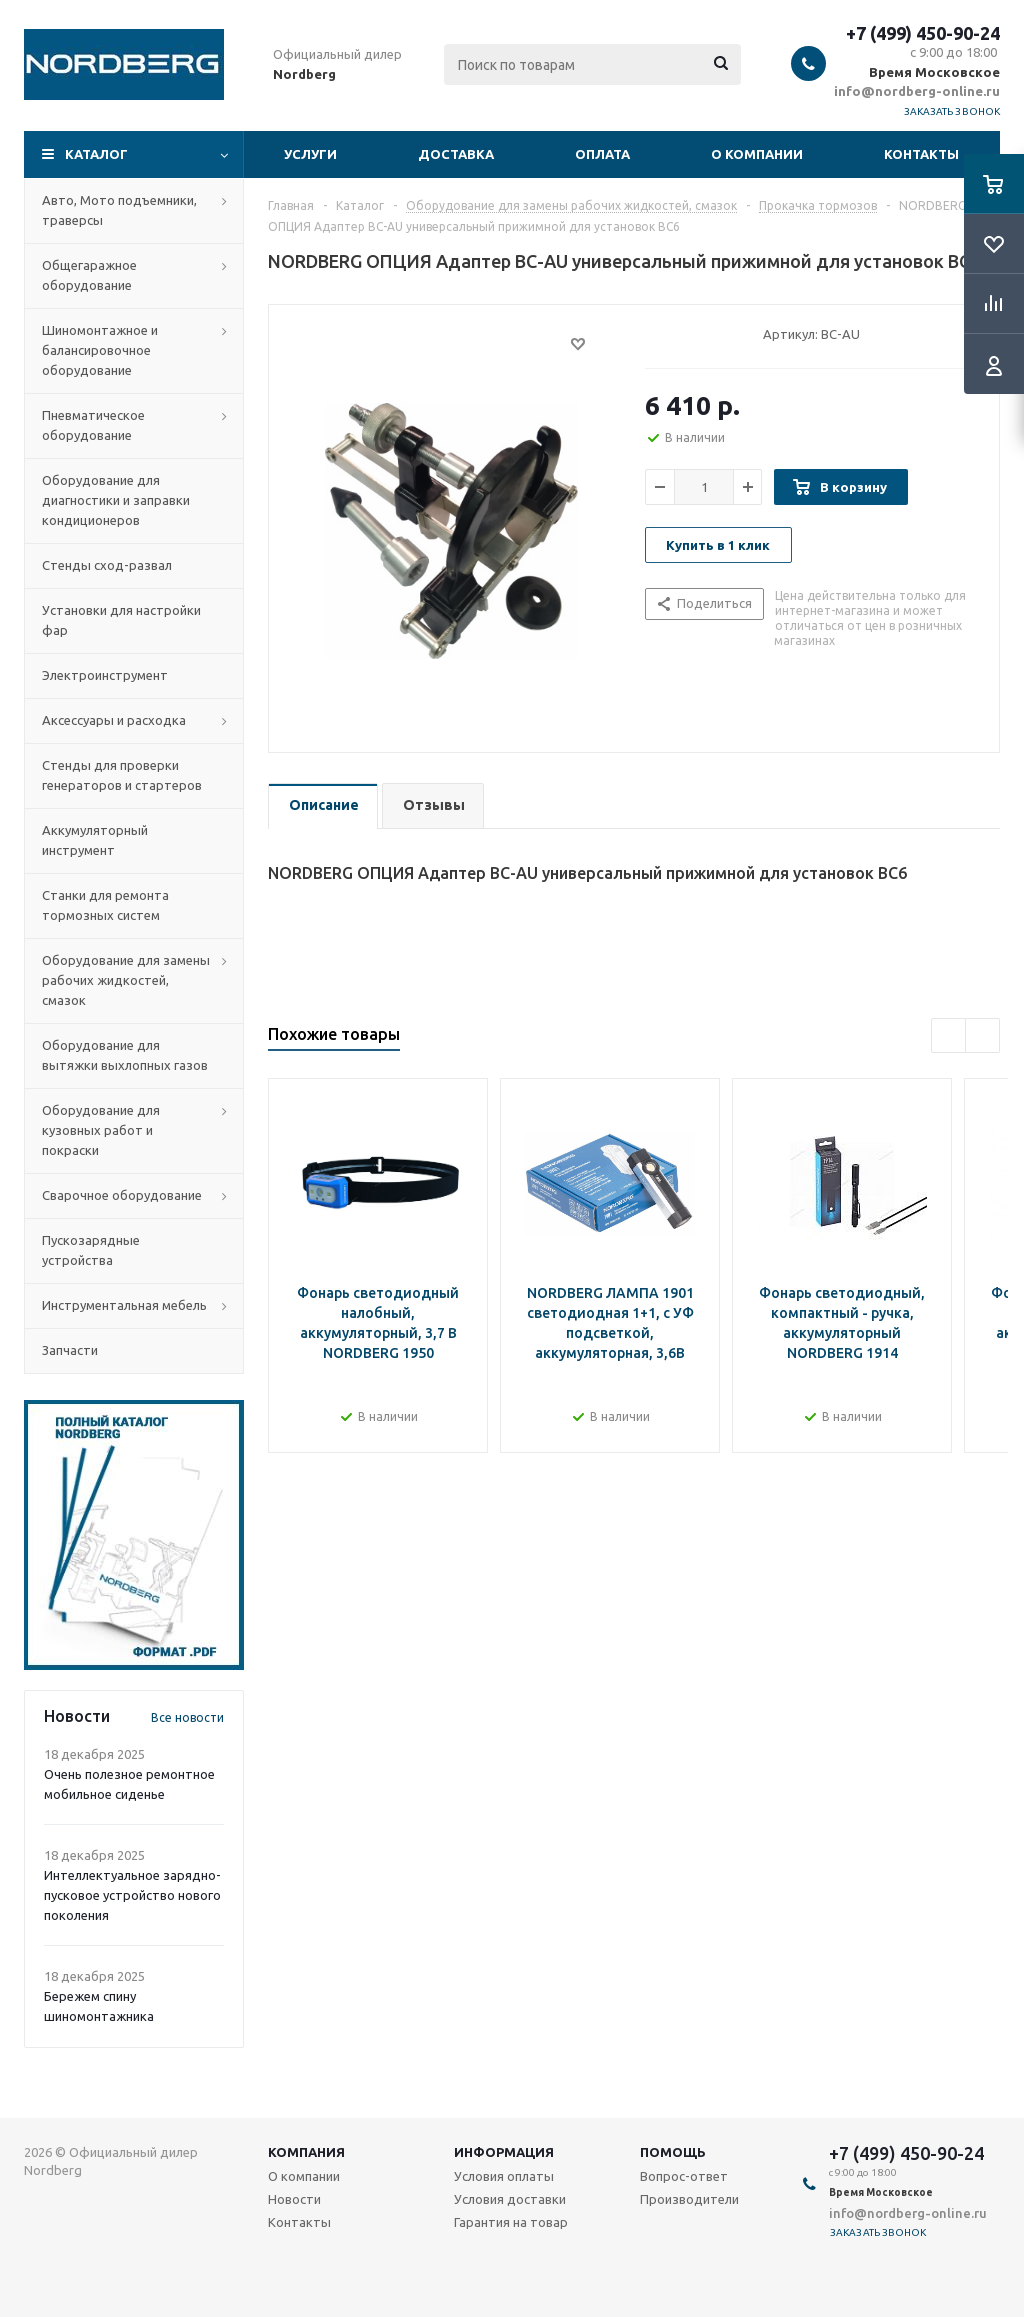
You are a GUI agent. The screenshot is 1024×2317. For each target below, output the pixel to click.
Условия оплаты (504, 2176)
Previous (948, 1035)
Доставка (456, 154)
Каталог (96, 154)
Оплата (602, 154)
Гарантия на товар (511, 2222)
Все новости (187, 1717)
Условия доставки (510, 2199)
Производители (689, 2199)
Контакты (921, 154)
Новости (294, 2199)
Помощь (673, 2152)
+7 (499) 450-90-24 (923, 33)
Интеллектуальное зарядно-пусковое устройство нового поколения (132, 1895)
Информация (504, 2152)
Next (982, 1035)
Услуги (310, 154)
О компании (757, 154)
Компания (306, 2152)
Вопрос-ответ (684, 2176)
